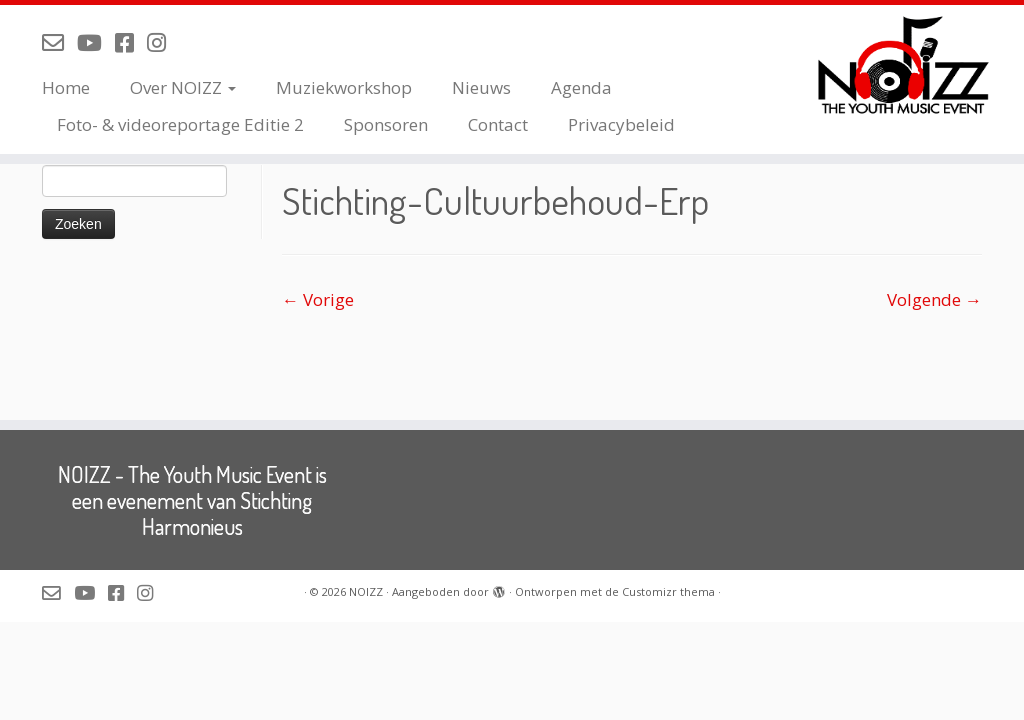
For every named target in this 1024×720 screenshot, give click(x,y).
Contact (498, 124)
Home (66, 87)
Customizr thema (668, 591)
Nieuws (481, 87)
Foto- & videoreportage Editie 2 (180, 124)
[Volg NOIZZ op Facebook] (131, 42)
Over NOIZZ (183, 87)
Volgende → (934, 299)
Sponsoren (386, 124)
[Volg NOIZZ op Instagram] (163, 42)
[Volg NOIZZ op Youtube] (96, 42)
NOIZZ (366, 591)
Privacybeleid (621, 124)
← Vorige (318, 299)
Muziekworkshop (344, 87)
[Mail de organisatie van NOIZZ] (59, 42)
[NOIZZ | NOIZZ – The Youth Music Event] (904, 65)
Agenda (581, 87)
